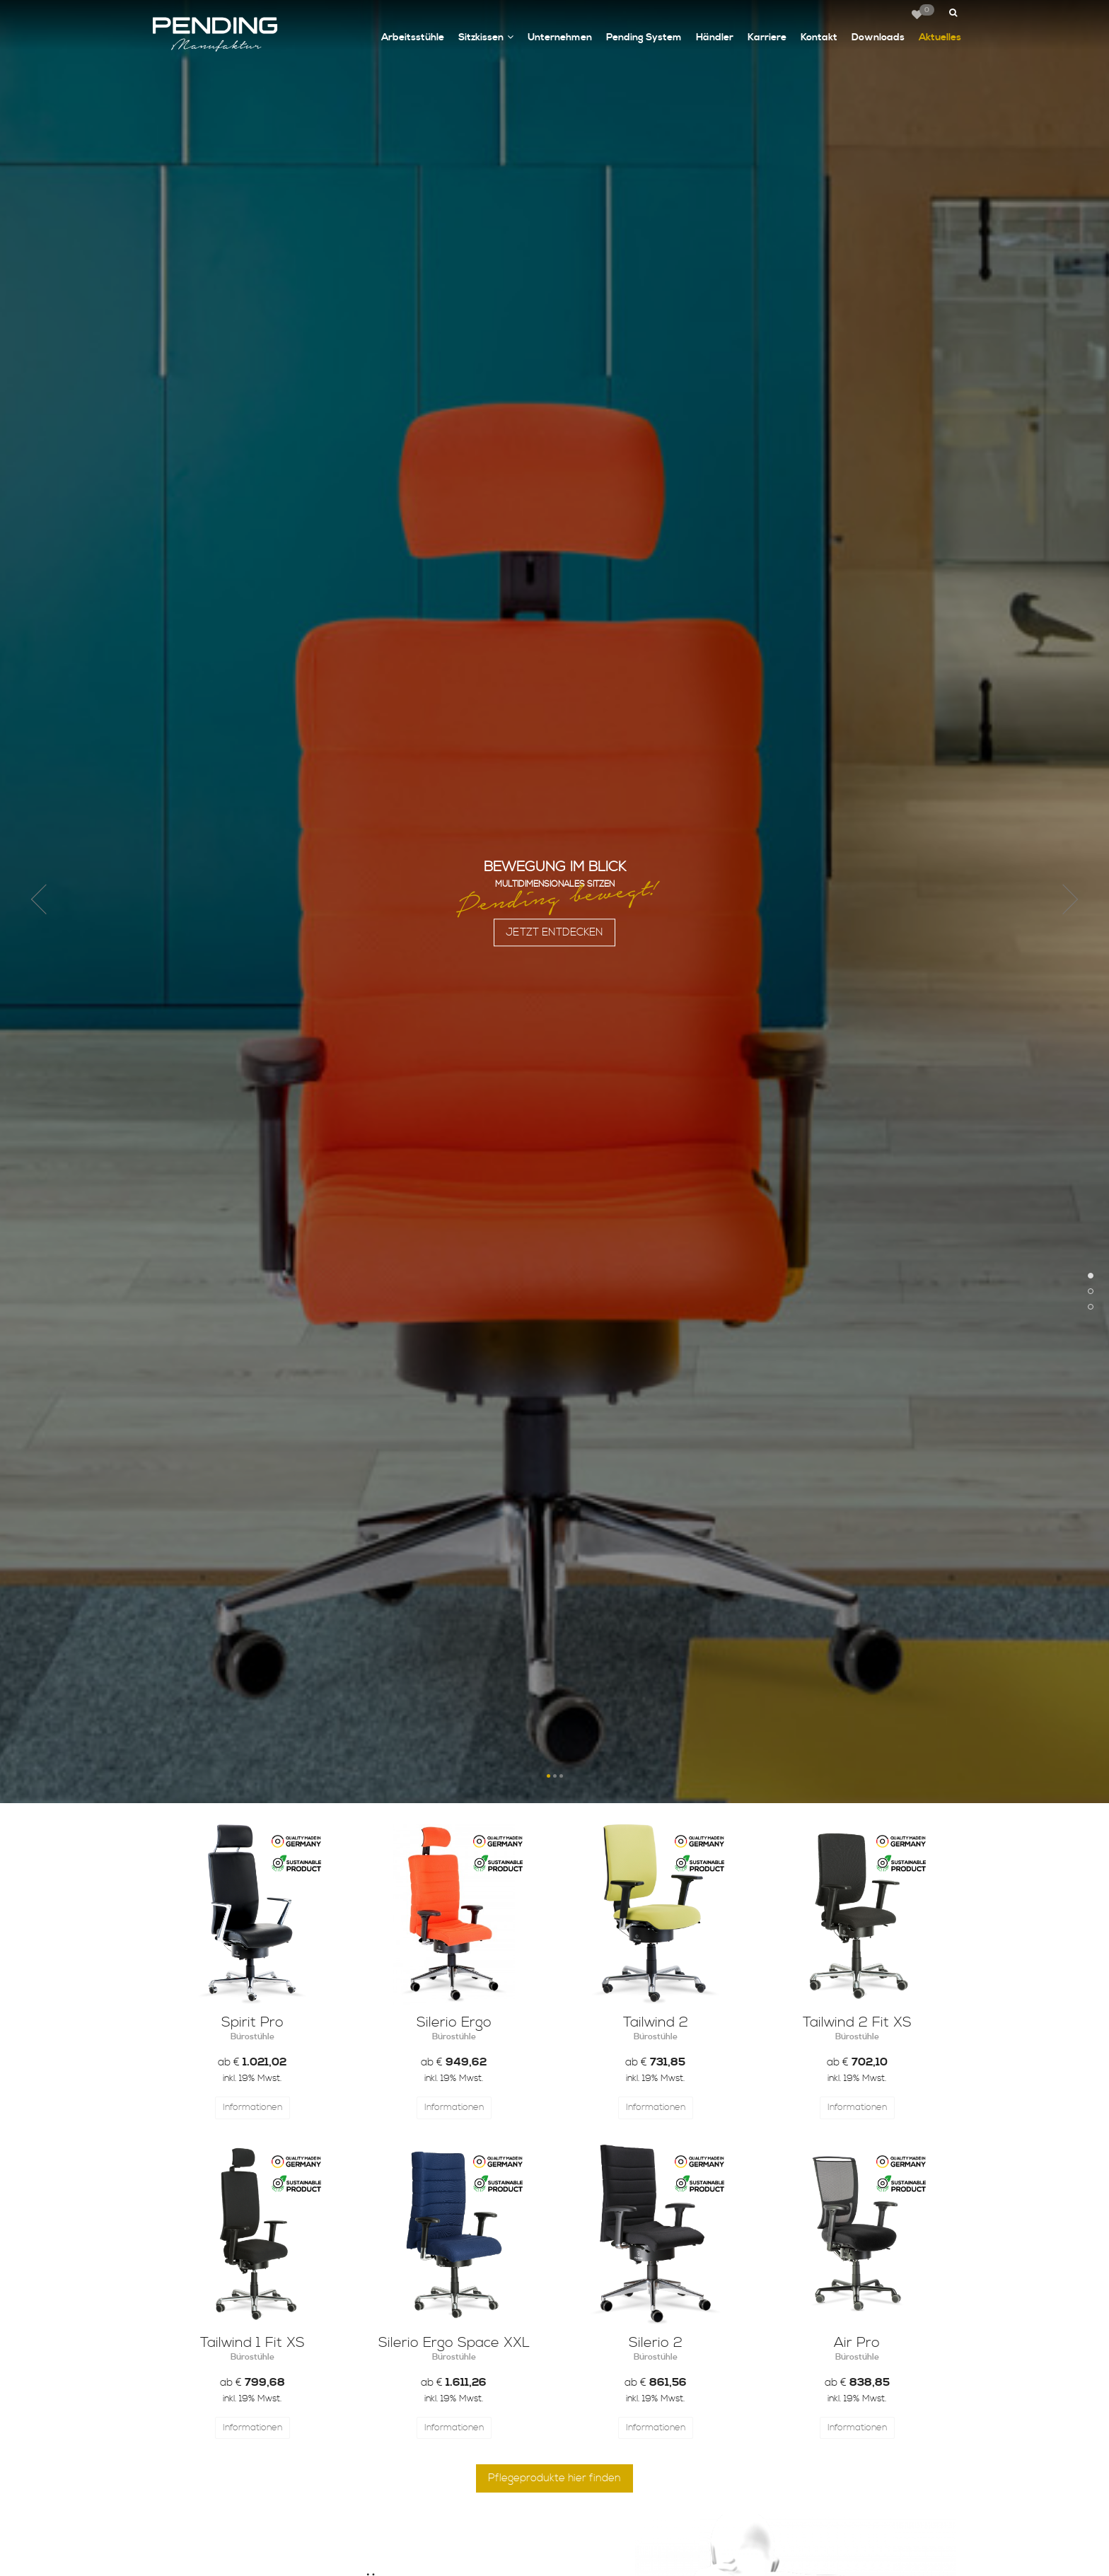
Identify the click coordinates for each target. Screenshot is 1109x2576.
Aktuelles (940, 37)
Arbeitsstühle (412, 37)
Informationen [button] (252, 2107)
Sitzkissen (485, 37)
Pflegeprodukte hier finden (554, 2478)
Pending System (644, 37)
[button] (951, 13)
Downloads (878, 37)
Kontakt (819, 37)
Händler (714, 37)
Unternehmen (560, 37)
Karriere (767, 37)
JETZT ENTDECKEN (554, 944)
